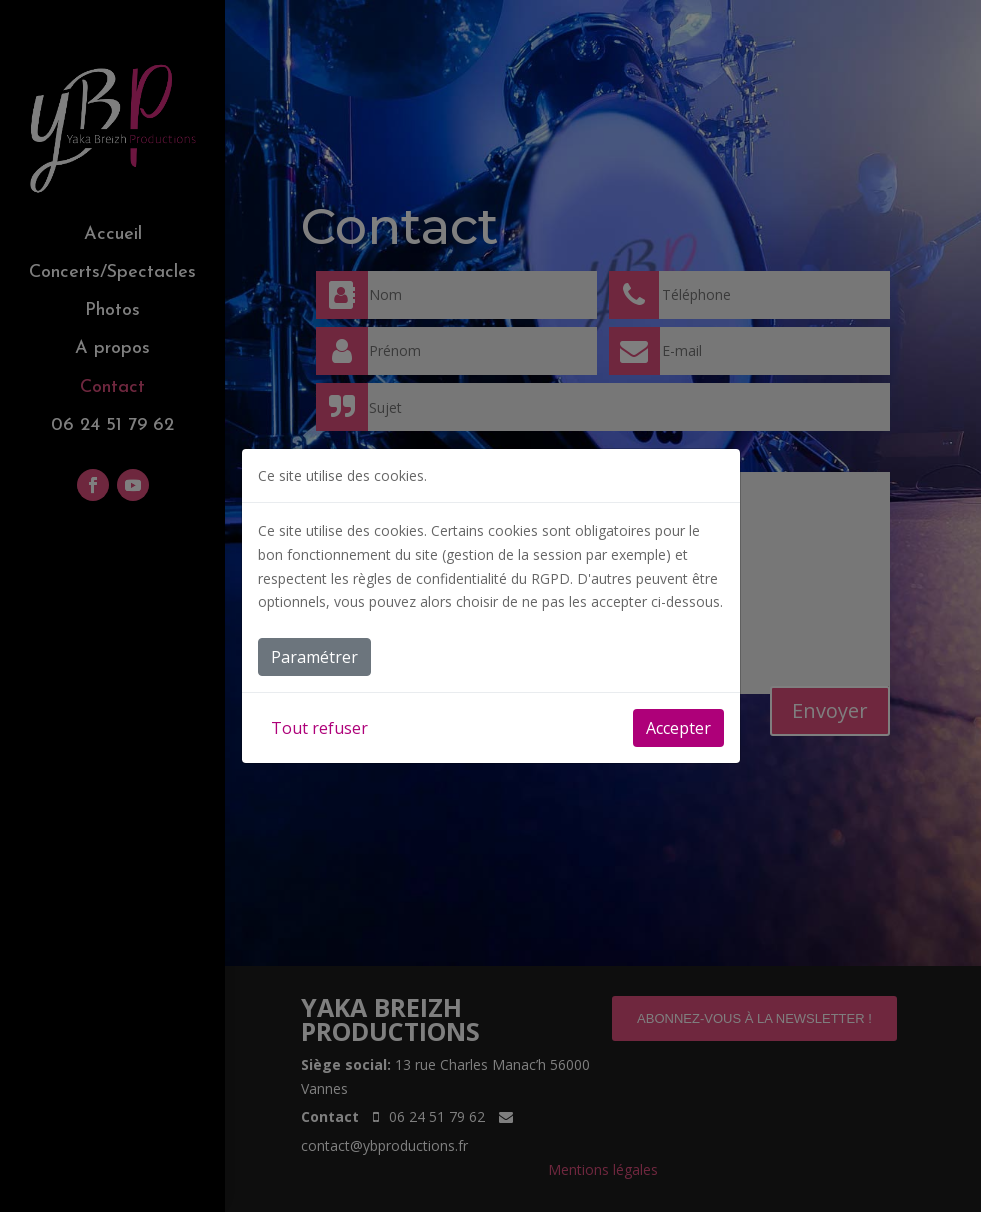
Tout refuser (319, 728)
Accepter (678, 728)
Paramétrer (314, 657)
